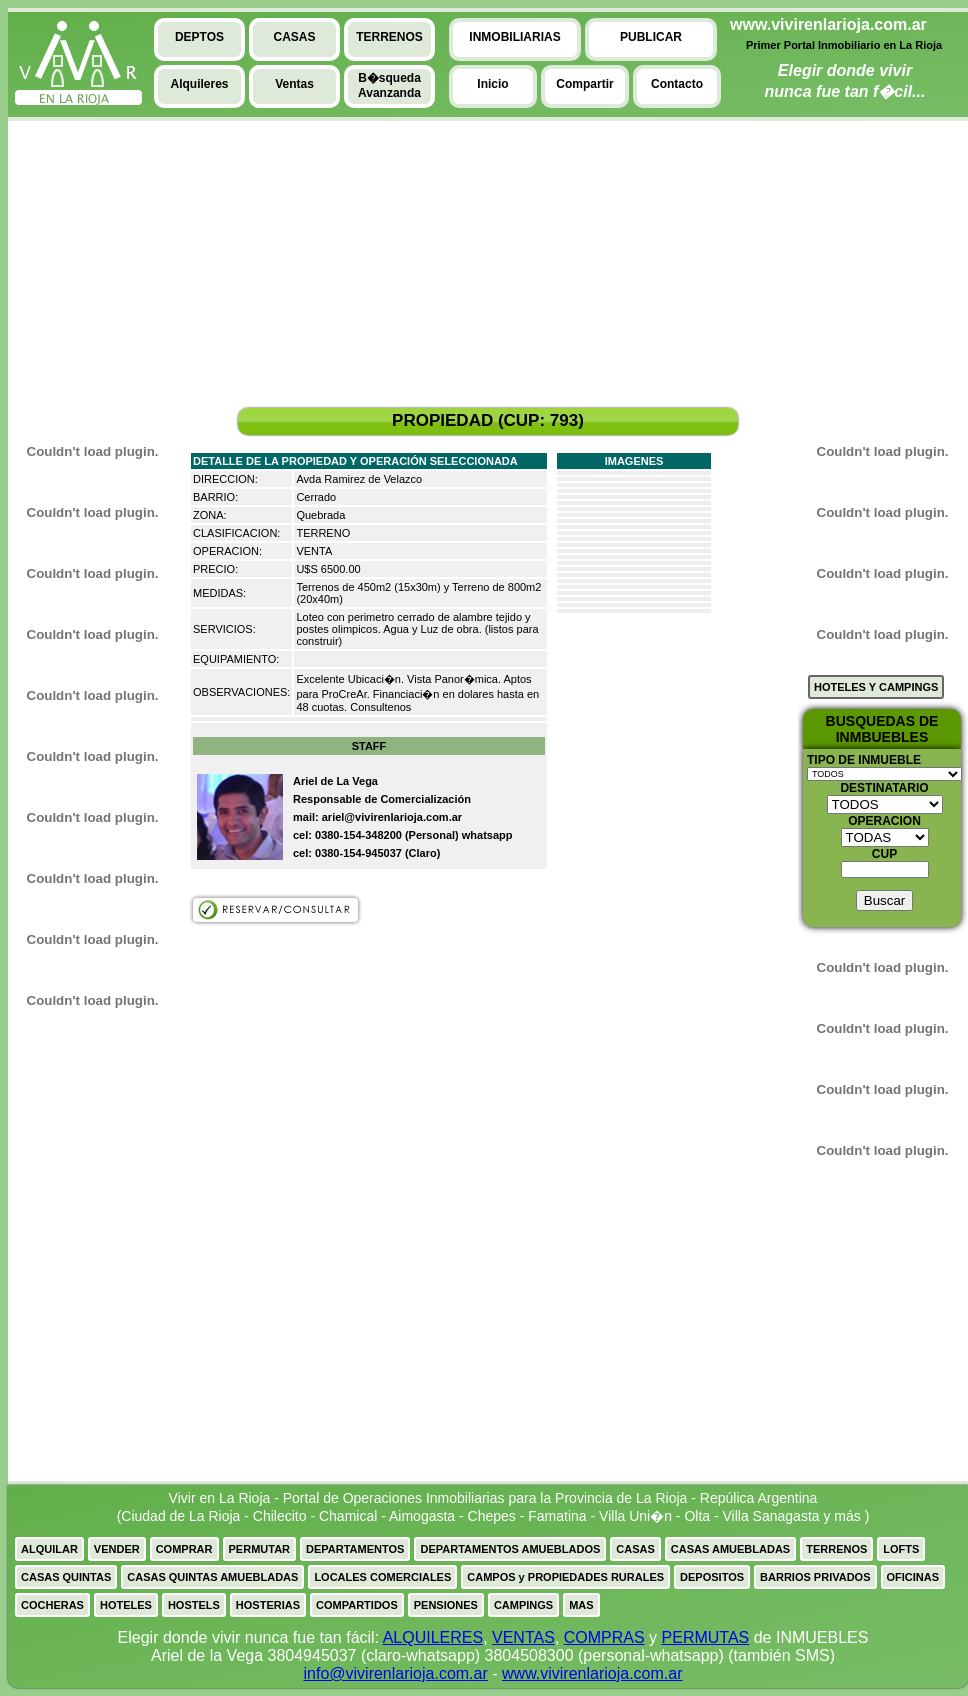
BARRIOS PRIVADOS (815, 1577)
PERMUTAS (706, 1637)
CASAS (635, 1549)
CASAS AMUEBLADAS (730, 1549)
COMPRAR (184, 1549)
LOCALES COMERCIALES (382, 1577)
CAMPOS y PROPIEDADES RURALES (565, 1577)
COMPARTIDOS (357, 1605)
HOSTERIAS (268, 1605)
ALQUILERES (433, 1637)
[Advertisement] (83, 271)
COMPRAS (604, 1637)
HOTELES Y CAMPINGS (876, 687)
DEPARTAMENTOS (355, 1549)
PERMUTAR (260, 1549)
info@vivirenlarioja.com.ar (395, 1673)
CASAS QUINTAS (66, 1577)
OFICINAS (913, 1577)
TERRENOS (836, 1549)
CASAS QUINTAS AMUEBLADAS (212, 1577)
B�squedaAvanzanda (389, 85)
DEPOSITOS (712, 1577)
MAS (581, 1605)
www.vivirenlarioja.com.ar (592, 1673)
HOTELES (126, 1605)
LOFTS (901, 1549)
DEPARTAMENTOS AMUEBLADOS (510, 1549)
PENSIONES (446, 1605)
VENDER (117, 1549)
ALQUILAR (49, 1549)
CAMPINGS (523, 1605)
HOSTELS (194, 1605)
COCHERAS (52, 1605)
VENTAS (523, 1637)
